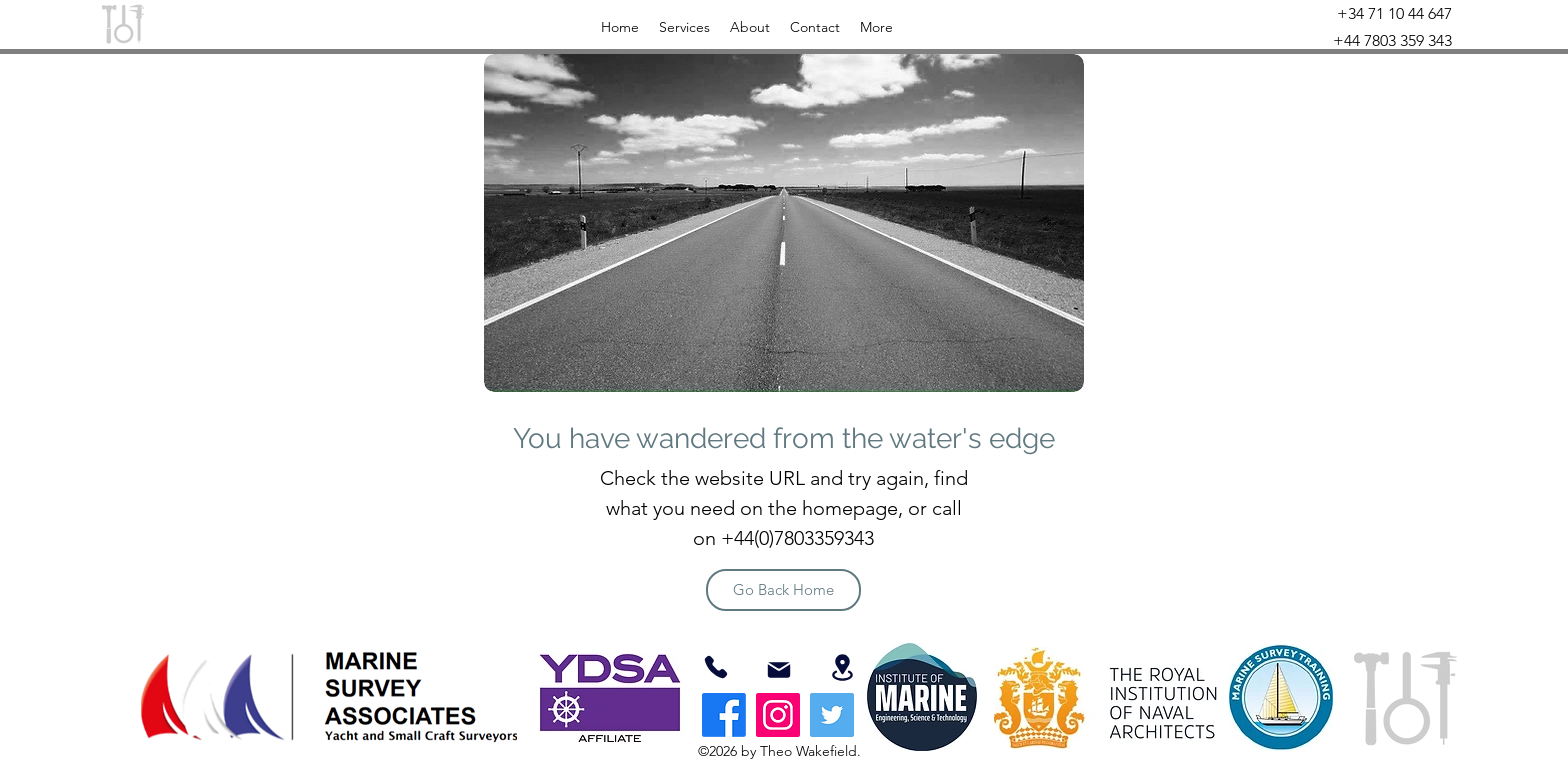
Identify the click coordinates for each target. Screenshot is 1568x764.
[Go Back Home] (783, 590)
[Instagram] (778, 715)
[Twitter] (832, 715)
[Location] (842, 667)
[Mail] (779, 670)
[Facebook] (724, 715)
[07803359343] (716, 667)
